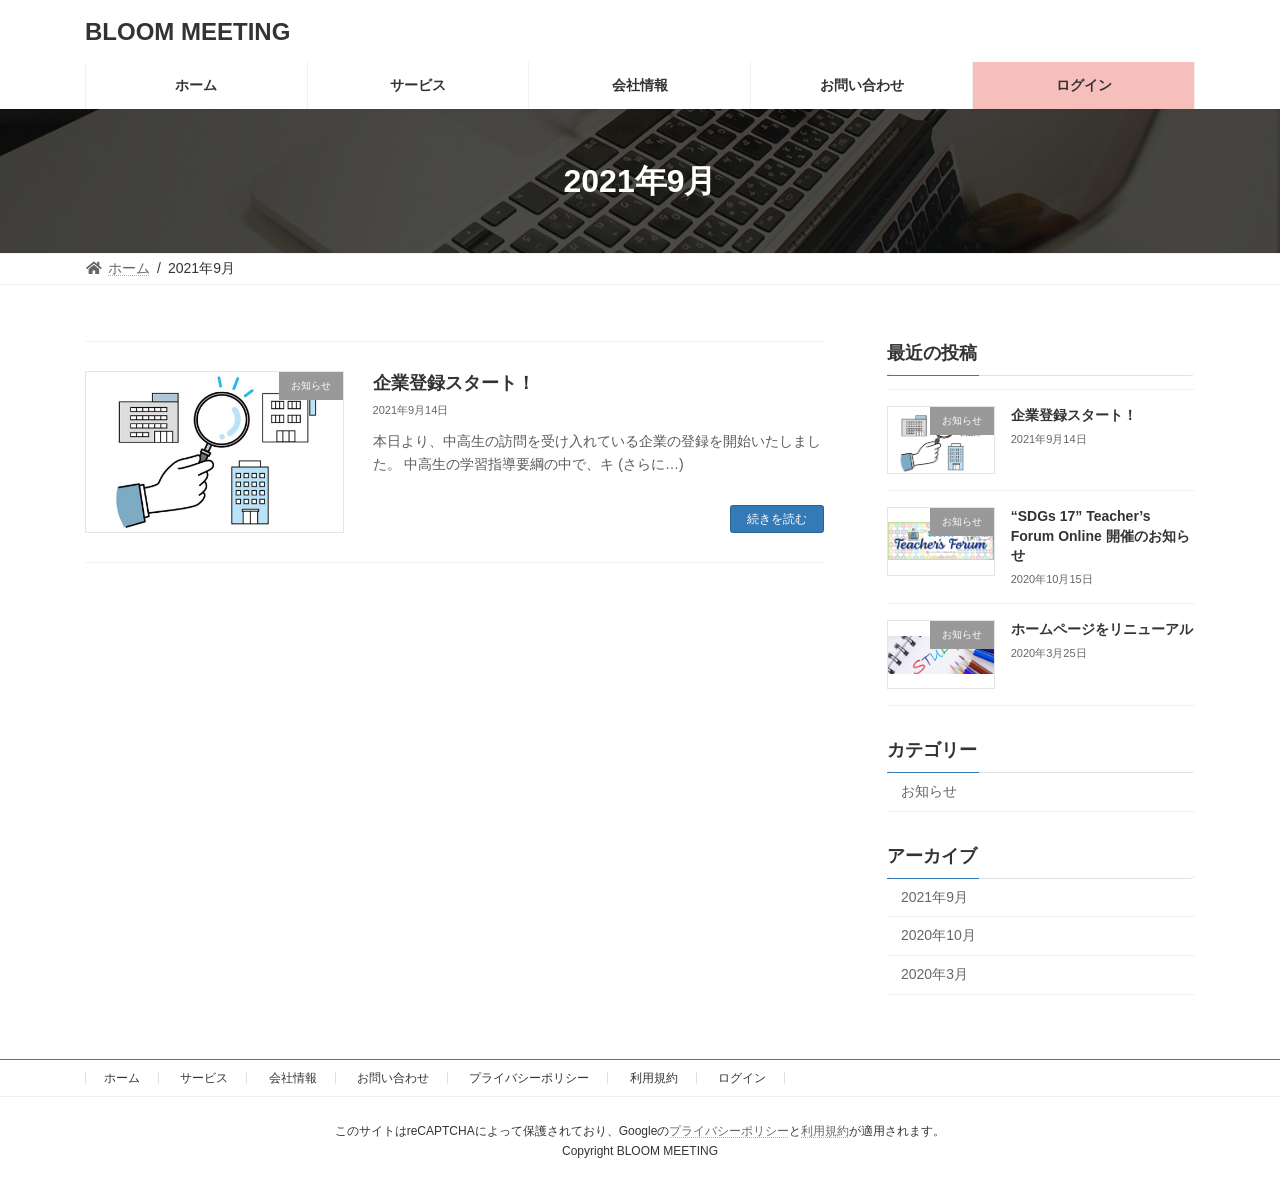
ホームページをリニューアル (1102, 630)
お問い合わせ (393, 1078)
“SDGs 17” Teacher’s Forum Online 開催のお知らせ (1100, 535)
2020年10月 (938, 935)
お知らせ (929, 791)
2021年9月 (934, 897)
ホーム (122, 1078)
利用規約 (654, 1078)
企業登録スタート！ (454, 383)
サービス (204, 1078)
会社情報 (293, 1078)
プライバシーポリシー (529, 1078)
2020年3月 (934, 974)
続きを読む (777, 519)
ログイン (742, 1078)
